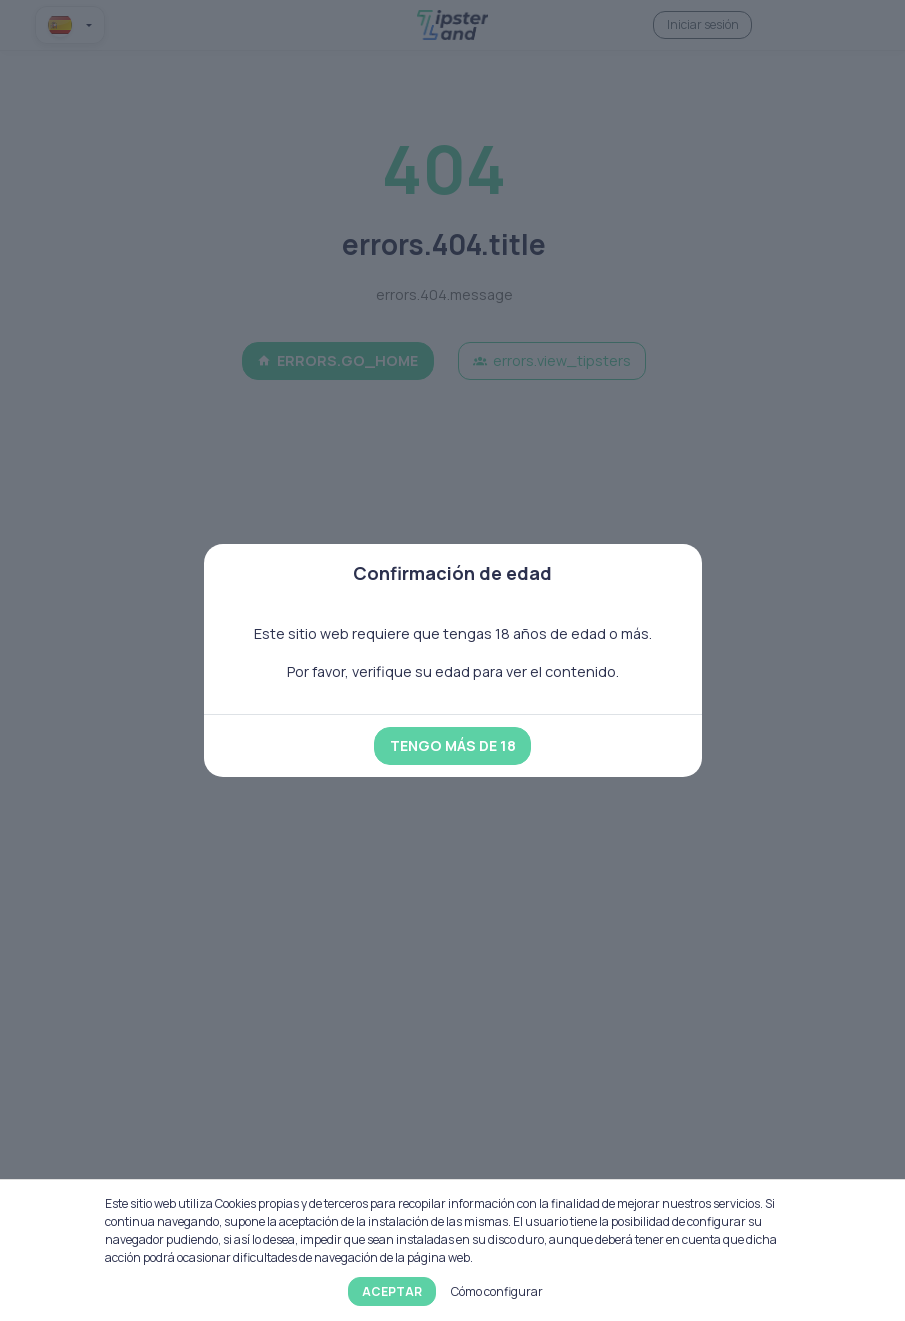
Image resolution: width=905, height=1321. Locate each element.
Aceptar (392, 1291)
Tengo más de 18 (453, 745)
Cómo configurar (497, 1291)
